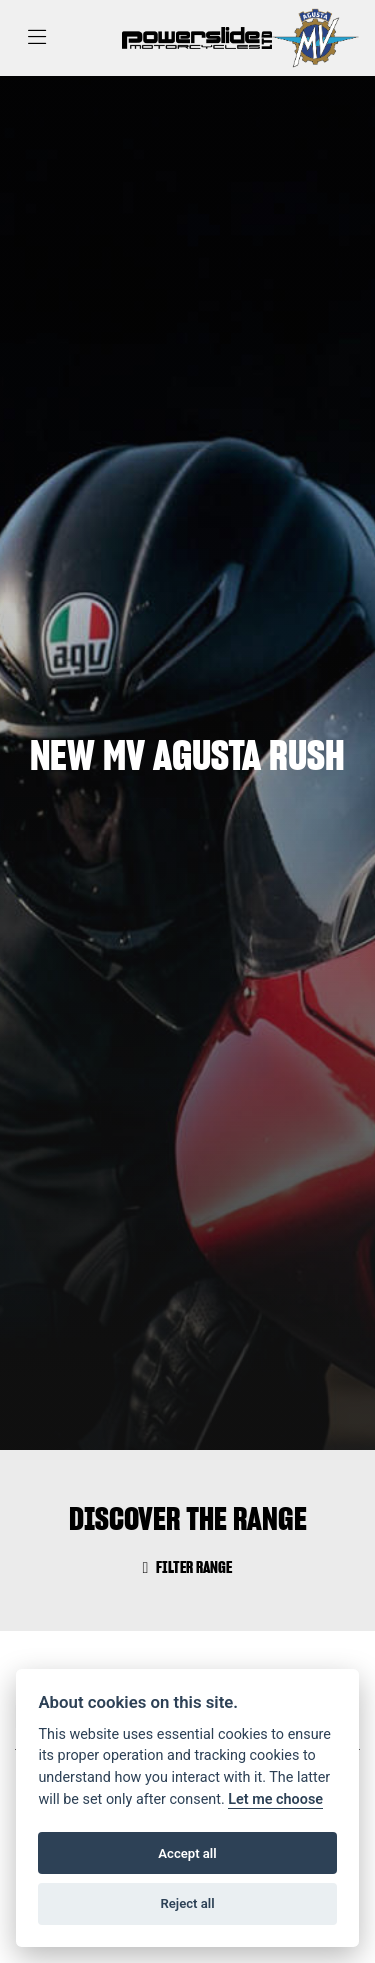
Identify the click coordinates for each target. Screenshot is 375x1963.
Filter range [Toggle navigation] (188, 1567)
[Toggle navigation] (37, 38)
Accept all (187, 1853)
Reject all (187, 1903)
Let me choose (275, 1799)
